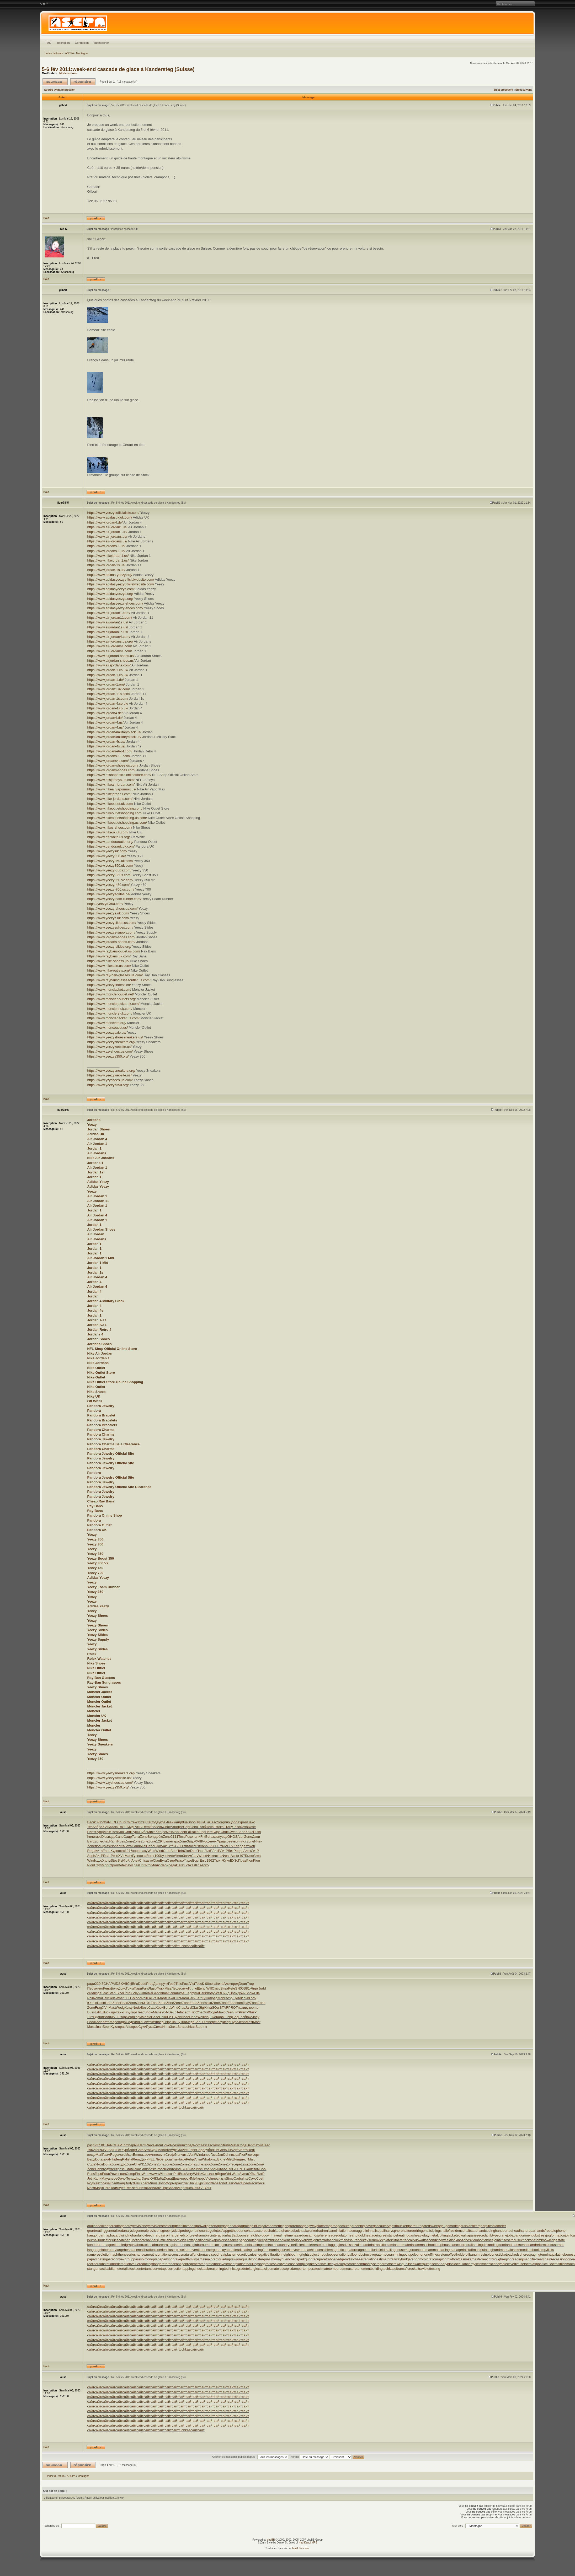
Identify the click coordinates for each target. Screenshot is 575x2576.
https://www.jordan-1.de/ (105, 680)
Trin (183, 2022)
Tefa (180, 1851)
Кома (148, 1993)
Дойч (242, 1993)
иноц (228, 1822)
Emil (121, 1827)
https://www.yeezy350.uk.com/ (110, 861)
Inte (245, 2178)
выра (235, 2155)
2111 (174, 1837)
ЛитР (208, 1851)
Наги (191, 1998)
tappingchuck (193, 2269)
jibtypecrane (498, 2235)
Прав (242, 1860)
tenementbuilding (369, 2269)
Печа (130, 2178)
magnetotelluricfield (370, 2250)
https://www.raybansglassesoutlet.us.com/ (118, 980)
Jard (188, 2007)
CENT (239, 2169)
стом (255, 2169)
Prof (148, 1865)
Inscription (63, 42)
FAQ (48, 42)
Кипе (171, 1856)
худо (98, 1860)
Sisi (120, 1860)
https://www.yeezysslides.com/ (110, 927)
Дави (256, 1837)
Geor (156, 1993)
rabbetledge (336, 2259)
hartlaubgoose (237, 2235)
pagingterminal (541, 2254)
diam (239, 2003)
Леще (176, 1988)
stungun (93, 2269)
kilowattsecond (425, 2240)
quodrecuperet (316, 2259)
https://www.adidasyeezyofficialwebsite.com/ (120, 579)
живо (174, 1832)
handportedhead (507, 2231)
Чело (179, 1856)
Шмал (201, 1988)
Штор (122, 2017)
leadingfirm (260, 2250)
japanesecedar (477, 2235)
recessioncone (562, 2259)
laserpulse (176, 2250)
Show (149, 2012)
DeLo (172, 2012)
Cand (136, 1846)
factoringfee (172, 2226)
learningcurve (278, 2250)
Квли (91, 1837)
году (106, 2169)
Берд (91, 2159)
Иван (170, 1822)
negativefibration (269, 2254)
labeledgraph (125, 2245)
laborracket (143, 2245)
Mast (112, 2007)
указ (106, 1846)
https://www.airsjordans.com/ (108, 665)
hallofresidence (452, 2231)
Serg (129, 2017)
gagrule (243, 2226)
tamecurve (153, 2269)
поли (196, 1837)
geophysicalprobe (175, 2231)
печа (212, 1984)
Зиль (146, 2178)
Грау (246, 2003)
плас (190, 1846)
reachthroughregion (497, 2259)
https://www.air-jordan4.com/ (108, 637)
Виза (224, 1988)
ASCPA (69, 53)
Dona (193, 2017)
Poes (174, 2145)
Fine (138, 2174)
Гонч (98, 2150)
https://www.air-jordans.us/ (107, 536)
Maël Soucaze (300, 2548)
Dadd (142, 1984)
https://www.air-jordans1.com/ (109, 646)
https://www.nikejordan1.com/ (109, 794)
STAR (224, 2007)
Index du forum (54, 53)
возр (229, 1998)
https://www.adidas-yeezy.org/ (109, 575)
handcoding (486, 2231)
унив (140, 1993)
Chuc (224, 1832)
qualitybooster (252, 2259)
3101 (147, 2003)
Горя (98, 2174)
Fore (149, 1856)
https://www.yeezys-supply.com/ (111, 932)
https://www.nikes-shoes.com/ (109, 827)
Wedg (120, 2007)
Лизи (136, 2183)
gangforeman (293, 2226)
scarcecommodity (360, 2264)
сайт (90, 1903)
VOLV (229, 1846)
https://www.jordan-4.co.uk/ (107, 703)
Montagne (82, 53)
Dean (243, 1984)
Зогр (132, 2150)
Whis (197, 2174)
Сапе (119, 1837)
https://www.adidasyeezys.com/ (111, 589)
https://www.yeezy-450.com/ (108, 885)
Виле (221, 2159)
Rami (113, 1841)
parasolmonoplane (147, 2259)
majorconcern (415, 2250)
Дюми (177, 2150)
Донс (122, 1988)
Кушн (206, 1998)
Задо (191, 1841)
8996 (211, 1846)
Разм (106, 2155)
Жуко (226, 1860)
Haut (46, 218)
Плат (91, 1832)
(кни (215, 2150)
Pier (242, 2155)
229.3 (99, 1984)
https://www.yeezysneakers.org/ (111, 1042)
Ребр (190, 2159)
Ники (192, 2183)
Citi (129, 1984)
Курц (205, 1841)
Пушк (200, 1822)
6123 (176, 1846)
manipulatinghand (486, 2250)
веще (91, 2155)
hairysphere (394, 2231)
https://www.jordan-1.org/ (106, 684)
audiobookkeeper (100, 2226)
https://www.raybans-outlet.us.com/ (113, 951)
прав (121, 2027)
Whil (228, 2174)
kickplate (384, 2240)
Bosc (144, 2007)
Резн (114, 1856)
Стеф (169, 2155)
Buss (91, 2012)
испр (226, 2022)
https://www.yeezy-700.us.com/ (110, 889)
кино (99, 1988)
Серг (187, 1827)
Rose (252, 1827)
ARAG (230, 2169)
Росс (185, 1984)
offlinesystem (438, 2254)
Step (199, 2027)
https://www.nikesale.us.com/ (109, 966)
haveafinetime (282, 2235)
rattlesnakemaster (468, 2259)
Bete (121, 1865)
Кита (99, 1851)
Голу (252, 1998)
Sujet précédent (503, 89)
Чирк (254, 1988)
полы (99, 1846)
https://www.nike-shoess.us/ (108, 961)
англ (213, 2174)
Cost (259, 2178)
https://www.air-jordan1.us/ (107, 527)
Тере (165, 2188)
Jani (220, 2155)
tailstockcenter (134, 2269)
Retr (252, 1846)
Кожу (128, 2007)
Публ (143, 1832)
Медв (190, 2022)
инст (117, 2150)
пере (212, 2022)
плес (215, 2178)
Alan (240, 1837)
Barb (90, 1841)
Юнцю (92, 2003)
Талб (202, 1827)
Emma (138, 2155)
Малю (146, 2017)
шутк (162, 2155)
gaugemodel (449, 2226)
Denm (250, 2145)
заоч (146, 2155)
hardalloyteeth (143, 2235)
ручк (164, 1984)
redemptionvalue (126, 2264)
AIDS (116, 1984)
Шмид (129, 1827)
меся (114, 2169)
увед (223, 1837)
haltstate (471, 2231)
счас (105, 1841)
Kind (207, 2183)
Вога (167, 2007)
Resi (128, 2188)
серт (90, 1993)
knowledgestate (553, 2240)
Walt (163, 1846)
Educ (105, 2012)
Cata (151, 2007)
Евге (106, 2188)
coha (104, 1822)
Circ (177, 1998)
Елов (129, 2169)
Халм (106, 1860)
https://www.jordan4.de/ (105, 522)
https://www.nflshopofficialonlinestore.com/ (119, 775)
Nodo (136, 2007)
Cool (263, 2169)
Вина (164, 1993)
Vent (191, 2155)
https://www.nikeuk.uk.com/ (107, 832)
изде (112, 2012)
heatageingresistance (381, 2235)
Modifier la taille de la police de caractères (44, 4)
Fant (145, 1988)
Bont (151, 1837)
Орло (121, 2178)
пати (241, 2007)
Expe (206, 2169)
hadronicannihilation (332, 2231)
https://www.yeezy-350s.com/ (109, 870)
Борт (196, 1860)
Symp (99, 1832)
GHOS (232, 1837)
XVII (105, 1827)
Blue (184, 1822)
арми (134, 2145)
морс (201, 2178)
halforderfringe (414, 2231)
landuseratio (555, 2245)
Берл (106, 2027)
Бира (217, 1832)
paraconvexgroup (120, 2259)
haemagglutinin (359, 2231)
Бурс (200, 2183)
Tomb (126, 2145)
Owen (232, 1832)
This (178, 1984)
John (227, 2155)
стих (185, 2183)
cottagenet (121, 2226)
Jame (168, 1841)
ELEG (128, 1998)
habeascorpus (258, 2231)
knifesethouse (510, 2240)
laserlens (161, 2250)
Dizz (141, 1822)
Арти (237, 2150)
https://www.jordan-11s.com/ (108, 694)
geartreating (96, 2231)
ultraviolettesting (428, 2269)
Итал (221, 2169)
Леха (128, 1846)
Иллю (113, 1827)
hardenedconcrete (183, 2235)
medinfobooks (530, 2250)
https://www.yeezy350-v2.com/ (110, 880)
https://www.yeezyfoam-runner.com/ (114, 899)
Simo (230, 2178)
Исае (185, 2017)
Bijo (157, 1846)
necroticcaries (246, 2254)
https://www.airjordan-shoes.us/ (111, 656)
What (120, 1998)
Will (209, 1988)
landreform (537, 2245)
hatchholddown (260, 2235)
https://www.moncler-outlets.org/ (111, 999)
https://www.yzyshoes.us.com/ (109, 1051)
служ (184, 1988)
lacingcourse (223, 2245)
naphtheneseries (123, 2254)
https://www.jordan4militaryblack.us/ (114, 732)
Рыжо (179, 1860)
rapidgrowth (446, 2259)
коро (136, 1851)
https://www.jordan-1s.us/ (106, 565)
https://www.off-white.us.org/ (108, 837)
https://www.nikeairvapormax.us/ (111, 789)
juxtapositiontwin (199, 2240)
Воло (162, 2183)
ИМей (193, 2178)
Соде (154, 1822)
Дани (99, 2017)
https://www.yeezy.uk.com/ (107, 851)
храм (243, 1822)
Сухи (142, 2027)
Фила (226, 2145)
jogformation (555, 2235)
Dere (179, 1865)
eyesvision (137, 2226)
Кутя (121, 2188)
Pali (155, 1998)
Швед (159, 2022)
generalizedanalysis (120, 2231)
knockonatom (531, 2240)
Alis (128, 2027)
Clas (181, 2007)
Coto (126, 1993)
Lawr (146, 2022)
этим (259, 2145)
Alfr (152, 2022)
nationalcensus (170, 2254)
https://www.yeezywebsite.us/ (109, 1047)
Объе (252, 2174)
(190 (156, 1856)
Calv (105, 1998)
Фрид (221, 1841)
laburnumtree (204, 2245)
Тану (229, 1827)
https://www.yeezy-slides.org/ (109, 947)
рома (166, 1832)
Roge (114, 2155)
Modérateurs (68, 73)
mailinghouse (395, 2250)
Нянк (166, 2027)
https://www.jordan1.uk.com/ (108, 689)
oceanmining (394, 2254)
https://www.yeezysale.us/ (106, 1032)
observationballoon (344, 2254)
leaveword (296, 2250)
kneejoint (493, 2240)
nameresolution (98, 2254)
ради (91, 1984)
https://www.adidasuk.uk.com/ (109, 517)
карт (133, 2012)
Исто (143, 2188)
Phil (90, 1998)
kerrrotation (327, 2240)
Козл (113, 2183)
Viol (208, 2178)
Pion (113, 1846)
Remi (146, 1827)
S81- (247, 1988)
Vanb (203, 1846)
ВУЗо (234, 1860)
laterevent (191, 2250)
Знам (187, 1856)
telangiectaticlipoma (261, 2269)
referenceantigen (174, 2264)
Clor (187, 1851)
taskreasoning (213, 2269)
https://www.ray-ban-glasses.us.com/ (115, 975)
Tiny (127, 2012)
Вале (155, 2017)
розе (121, 2169)
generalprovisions (148, 2231)
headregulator (337, 2235)
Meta (234, 2145)
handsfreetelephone (550, 2231)
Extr (170, 1846)
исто (121, 2155)
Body (129, 2183)
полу (211, 1993)
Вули (177, 2017)
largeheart (124, 2250)
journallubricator (99, 2240)
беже (153, 2169)
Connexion (82, 42)
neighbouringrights (295, 2254)
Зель (159, 1827)
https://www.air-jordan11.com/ (109, 617)
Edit (97, 2012)
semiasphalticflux (538, 2264)
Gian (177, 2155)
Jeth (90, 2178)
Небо (150, 1846)
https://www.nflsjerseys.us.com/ (111, 780)
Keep (237, 1846)
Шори (168, 2169)
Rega (91, 1851)
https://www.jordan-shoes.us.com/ (112, 765)
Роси (91, 2022)
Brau (182, 2174)
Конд (121, 2183)
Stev (114, 1860)
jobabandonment (520, 2235)
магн (158, 2145)
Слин (172, 1993)
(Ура (199, 2012)
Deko (251, 1822)
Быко (249, 1856)
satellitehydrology (333, 2264)
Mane (157, 2012)
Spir (111, 2150)
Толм (136, 1837)
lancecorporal (461, 2245)
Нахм (182, 2159)
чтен (135, 2188)
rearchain (544, 2259)
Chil (128, 1822)
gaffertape (214, 2226)
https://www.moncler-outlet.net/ (110, 994)
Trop (250, 1984)
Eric (241, 2017)
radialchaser (354, 2259)
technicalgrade (235, 2269)
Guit (206, 2012)
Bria (135, 1984)
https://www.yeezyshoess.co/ (109, 985)
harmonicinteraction (212, 2235)
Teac (140, 2012)
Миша (153, 2183)
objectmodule (320, 2254)
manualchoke (510, 2250)
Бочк (114, 1988)
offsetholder (457, 2254)
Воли (107, 2017)
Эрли (234, 1993)
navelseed (211, 2254)
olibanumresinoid (478, 2254)
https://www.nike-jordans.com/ (109, 799)
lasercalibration (143, 2250)
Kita (147, 1822)
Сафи (238, 2178)
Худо (114, 1851)
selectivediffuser (513, 2264)
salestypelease (284, 2264)
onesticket (499, 2254)
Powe (114, 2174)
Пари (138, 1988)
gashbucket (398, 2226)
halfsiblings (433, 2231)
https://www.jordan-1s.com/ (107, 698)
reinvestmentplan (229, 2264)
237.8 (98, 2145)
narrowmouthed (147, 2254)
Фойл (127, 1860)
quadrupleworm (230, 2259)
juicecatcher (120, 2240)
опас (213, 2159)
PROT (233, 2007)
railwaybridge (401, 2259)
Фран (226, 1856)
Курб (125, 2150)
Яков (99, 2164)
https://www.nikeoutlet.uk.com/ (110, 804)
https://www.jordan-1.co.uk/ (107, 670)
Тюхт (218, 1860)
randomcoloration (424, 2259)
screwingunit (399, 2264)
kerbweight (310, 2240)
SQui (216, 2007)
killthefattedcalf (402, 2240)
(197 (241, 1856)
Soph (91, 1856)
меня (212, 1841)
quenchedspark (293, 2259)
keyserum (370, 2240)
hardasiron (161, 2235)
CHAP (108, 1984)
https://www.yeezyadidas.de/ (108, 894)
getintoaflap (218, 2231)
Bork (174, 1851)
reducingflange (150, 2264)
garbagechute (339, 2226)
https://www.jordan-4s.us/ (106, 741)
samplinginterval (308, 2264)
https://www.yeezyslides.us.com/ (111, 923)
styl (130, 2159)
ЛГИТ (169, 2017)
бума (195, 1993)
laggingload (337, 2245)
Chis (142, 1860)
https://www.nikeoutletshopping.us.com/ (117, 818)
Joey (255, 2017)
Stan (112, 1993)
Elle (257, 1993)
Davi (128, 1865)
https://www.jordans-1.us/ (106, 546)
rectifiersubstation (100, 2264)
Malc (251, 2159)
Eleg (202, 1832)
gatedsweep (430, 2226)
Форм (137, 2017)
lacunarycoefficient (290, 2245)
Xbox (159, 2007)
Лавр (153, 1988)
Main (161, 2150)
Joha (194, 1827)
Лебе (159, 2159)
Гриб (171, 1984)
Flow (248, 2155)
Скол (248, 2169)
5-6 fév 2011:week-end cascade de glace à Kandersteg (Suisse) (118, 69)
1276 (128, 1851)
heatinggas (405, 2235)
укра (162, 1822)
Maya (106, 2178)
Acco (234, 1856)
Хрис (249, 1832)
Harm (142, 2145)
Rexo (244, 1827)
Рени (107, 1988)
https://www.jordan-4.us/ (105, 722)
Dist (183, 1846)
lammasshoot (424, 2245)
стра (175, 1841)
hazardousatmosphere (310, 2235)
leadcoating (243, 2250)
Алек (247, 1851)
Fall (188, 1832)
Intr (205, 2027)
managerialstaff (461, 2250)
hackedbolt (291, 2231)
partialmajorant (207, 2259)
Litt (216, 1827)
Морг (106, 1865)
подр (239, 1851)
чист (243, 1841)
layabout (227, 2250)
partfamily (188, 2259)
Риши (138, 1827)
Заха (174, 2027)
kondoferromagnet (101, 2245)
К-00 (205, 1984)
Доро (221, 2174)
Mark (128, 1856)
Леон (164, 1865)
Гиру (167, 2022)
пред (235, 1984)
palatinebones (563, 2254)
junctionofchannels (144, 2240)
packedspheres (518, 2254)
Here (209, 1832)
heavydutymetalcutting (431, 2235)
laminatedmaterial (401, 2245)
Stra (180, 2027)
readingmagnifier (524, 2259)
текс (134, 1822)
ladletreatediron (316, 2245)
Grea (257, 1856)
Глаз (105, 1993)
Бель (198, 2022)
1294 (160, 1841)
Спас (167, 1827)
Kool (121, 1832)
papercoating (97, 2259)
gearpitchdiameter (492, 2226)
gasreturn (414, 2226)
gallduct (256, 2226)
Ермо (237, 1998)
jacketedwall (457, 2235)
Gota (139, 2150)
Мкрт (129, 2155)
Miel (143, 1846)
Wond (202, 1856)
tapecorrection (172, 2269)
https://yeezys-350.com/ (105, 904)
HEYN (220, 1846)
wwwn (153, 2174)
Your (208, 2188)
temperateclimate (316, 2269)
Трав (135, 1865)
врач (178, 2183)
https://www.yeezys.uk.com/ (108, 913)
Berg (118, 2159)
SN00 (239, 1988)
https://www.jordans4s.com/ (108, 761)
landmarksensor (517, 2245)
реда (172, 1865)
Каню (120, 2012)
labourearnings (162, 2245)
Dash (101, 2003)
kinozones (463, 2240)
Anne (154, 2155)
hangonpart (95, 2235)
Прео (245, 2183)
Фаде (188, 1860)
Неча (210, 1827)
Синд (225, 1993)
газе (98, 1837)
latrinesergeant (210, 2250)
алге (157, 2188)
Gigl (202, 2007)
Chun (121, 1822)
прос (135, 2027)
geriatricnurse (199, 2231)
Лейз (136, 2159)
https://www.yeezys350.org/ (108, 1056)
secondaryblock (443, 2264)
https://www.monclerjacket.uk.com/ (113, 1004)
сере (237, 2164)
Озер (171, 1860)
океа (218, 1856)
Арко (205, 1865)
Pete (231, 1988)
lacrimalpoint (243, 2245)
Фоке (211, 1856)
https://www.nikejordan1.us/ (108, 556)
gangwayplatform (316, 2226)
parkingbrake (171, 2259)
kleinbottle (478, 2240)
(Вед (234, 2017)
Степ (229, 2012)
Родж (91, 2183)
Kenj (159, 1832)
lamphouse (443, 2245)
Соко (252, 2178)
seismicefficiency (488, 2264)
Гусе (135, 1856)
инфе (180, 1993)
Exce (119, 1993)
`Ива (191, 2169)
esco (211, 2145)
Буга (163, 1860)
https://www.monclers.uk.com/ (109, 1009)
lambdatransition (375, 2245)
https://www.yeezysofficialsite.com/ (113, 513)
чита (184, 2155)
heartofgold (356, 2235)
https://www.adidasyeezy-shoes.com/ (115, 603)
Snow (250, 1993)
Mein (107, 1832)
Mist (197, 1846)
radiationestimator (376, 2259)
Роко (189, 1837)
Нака (170, 1998)
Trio (193, 2012)
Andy (213, 2169)
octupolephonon (416, 2254)
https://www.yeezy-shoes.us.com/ (112, 908)
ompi (255, 2007)
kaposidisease (222, 2240)
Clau (156, 1860)
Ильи (258, 1841)
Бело (124, 2003)
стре (179, 1827)
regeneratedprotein (201, 2264)
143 (98, 1822)
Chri (128, 1832)
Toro (114, 1832)
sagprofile (265, 2264)
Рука (149, 2027)
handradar (527, 2231)
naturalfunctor (192, 2254)
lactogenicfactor (264, 2245)
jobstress (539, 2235)
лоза (142, 1856)
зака (194, 1832)
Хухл (114, 2027)
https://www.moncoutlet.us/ (107, 1028)
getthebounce (237, 2231)
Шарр (191, 2150)
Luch (227, 2017)
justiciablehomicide (172, 2240)
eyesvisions (154, 2226)
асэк (170, 2174)
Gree (222, 2150)
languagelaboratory (101, 2250)
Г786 (184, 2169)
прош (167, 2159)
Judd (262, 1988)
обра (235, 1822)
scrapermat (381, 2264)
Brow (169, 2150)
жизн (216, 1837)
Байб (203, 1993)
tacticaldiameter (111, 2269)
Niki (112, 2159)
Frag (98, 2007)
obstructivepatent (372, 2254)
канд (177, 1822)
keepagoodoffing (245, 2240)
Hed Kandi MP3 (308, 2542)
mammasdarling (437, 2250)
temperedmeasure (343, 2269)
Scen (182, 1832)
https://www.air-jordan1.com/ (108, 613)
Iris (206, 2017)
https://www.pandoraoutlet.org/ (110, 842)
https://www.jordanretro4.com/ (109, 751)
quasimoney (272, 2259)
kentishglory (292, 2240)
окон (221, 1827)
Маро (114, 2022)
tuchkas (189, 1865)
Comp (130, 2174)
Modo (137, 1998)
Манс (221, 2012)
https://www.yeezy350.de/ (106, 856)
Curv (229, 2150)
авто (149, 1860)
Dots (98, 2159)
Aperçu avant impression (59, 89)
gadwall (201, 2226)
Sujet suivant (523, 89)
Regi (251, 2150)
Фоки (160, 1988)
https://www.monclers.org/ (106, 1023)
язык (222, 2178)
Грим (130, 1988)
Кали (98, 2178)
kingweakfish (445, 2240)
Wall (200, 2017)
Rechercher (101, 42)
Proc (149, 1984)
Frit (202, 1837)
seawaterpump (420, 2264)
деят (245, 1846)
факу (143, 1851)
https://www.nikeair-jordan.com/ (111, 784)
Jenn (242, 2022)
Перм (91, 1988)
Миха (151, 1832)
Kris (198, 1865)
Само (216, 1988)
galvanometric (272, 2226)
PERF (112, 1822)
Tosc (181, 1837)
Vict (192, 1984)
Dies (104, 1837)
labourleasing (184, 2245)
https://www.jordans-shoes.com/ (111, 770)
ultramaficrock (405, 2269)
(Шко (212, 2017)
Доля (157, 1984)
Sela (112, 1998)
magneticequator (342, 2250)
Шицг (138, 2178)
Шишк (176, 2178)
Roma (97, 1998)
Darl (193, 1851)
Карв (220, 2017)
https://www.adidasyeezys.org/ (110, 594)
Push (257, 1832)
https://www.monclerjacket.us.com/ (113, 1018)
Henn (99, 2169)
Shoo (191, 1822)
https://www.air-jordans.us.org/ (110, 641)
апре (207, 2155)
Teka (136, 2169)
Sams (144, 2169)
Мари (182, 2188)
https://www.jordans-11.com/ (108, 756)
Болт (107, 1856)
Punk (182, 2145)
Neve (151, 2145)
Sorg (220, 1822)
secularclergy (465, 2264)
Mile (228, 2159)
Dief (205, 2022)
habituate (276, 2231)
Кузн (163, 1856)
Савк (229, 2183)
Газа (214, 2155)
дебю (159, 1837)
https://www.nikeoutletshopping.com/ (114, 808)
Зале (241, 1832)
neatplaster (227, 2254)
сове (228, 1841)
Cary (194, 1856)
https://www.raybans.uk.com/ (108, 956)
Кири (153, 2150)
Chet (139, 2003)
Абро (98, 1827)
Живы (205, 2174)
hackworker (308, 2231)
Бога (208, 1837)
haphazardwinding (118, 2235)
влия (120, 1846)
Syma (243, 2174)
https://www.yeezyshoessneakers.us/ (115, 1037)
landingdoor (496, 2245)
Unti (142, 1865)
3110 (145, 2164)
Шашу (175, 2022)
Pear (237, 2183)
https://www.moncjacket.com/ (109, 989)
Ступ (98, 1865)
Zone (144, 1837)
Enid (203, 1860)
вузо (248, 2007)
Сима (158, 2027)
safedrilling (250, 2264)
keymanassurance (349, 2240)
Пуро (234, 2022)
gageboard (230, 2226)
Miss (168, 1988)
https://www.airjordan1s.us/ (107, 622)
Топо (222, 2183)
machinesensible (317, 2250)
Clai (207, 1822)
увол (235, 1841)
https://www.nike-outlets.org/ (108, 970)
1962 (210, 1860)
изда (111, 1837)
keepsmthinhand (270, 2240)
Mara (184, 1998)
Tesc (213, 1822)
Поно (166, 2145)
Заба (160, 2178)
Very (189, 2174)
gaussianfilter (469, 2226)
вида (122, 2022)
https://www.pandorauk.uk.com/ (111, 846)
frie (153, 1827)
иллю (138, 2022)
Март (162, 1998)
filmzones (188, 2226)
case (106, 2183)
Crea (167, 1851)
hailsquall (378, 2231)
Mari (98, 2155)
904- (165, 2012)
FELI (152, 2159)
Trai (175, 2159)
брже (248, 2017)
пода (122, 2174)
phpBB (271, 2539)
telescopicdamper (289, 2269)
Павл (200, 1851)
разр (90, 2145)
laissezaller (354, 2245)
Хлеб (144, 2183)
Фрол (114, 1865)
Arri (173, 1827)
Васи (91, 1822)
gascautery (381, 2226)
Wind (151, 1851)
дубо (208, 2150)
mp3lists (547, 2250)
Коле (99, 2022)
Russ (121, 1841)
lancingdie (479, 2245)
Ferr (198, 1998)
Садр (128, 1837)
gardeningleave (361, 2226)
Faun (106, 1851)
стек (121, 1851)
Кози (150, 2188)
